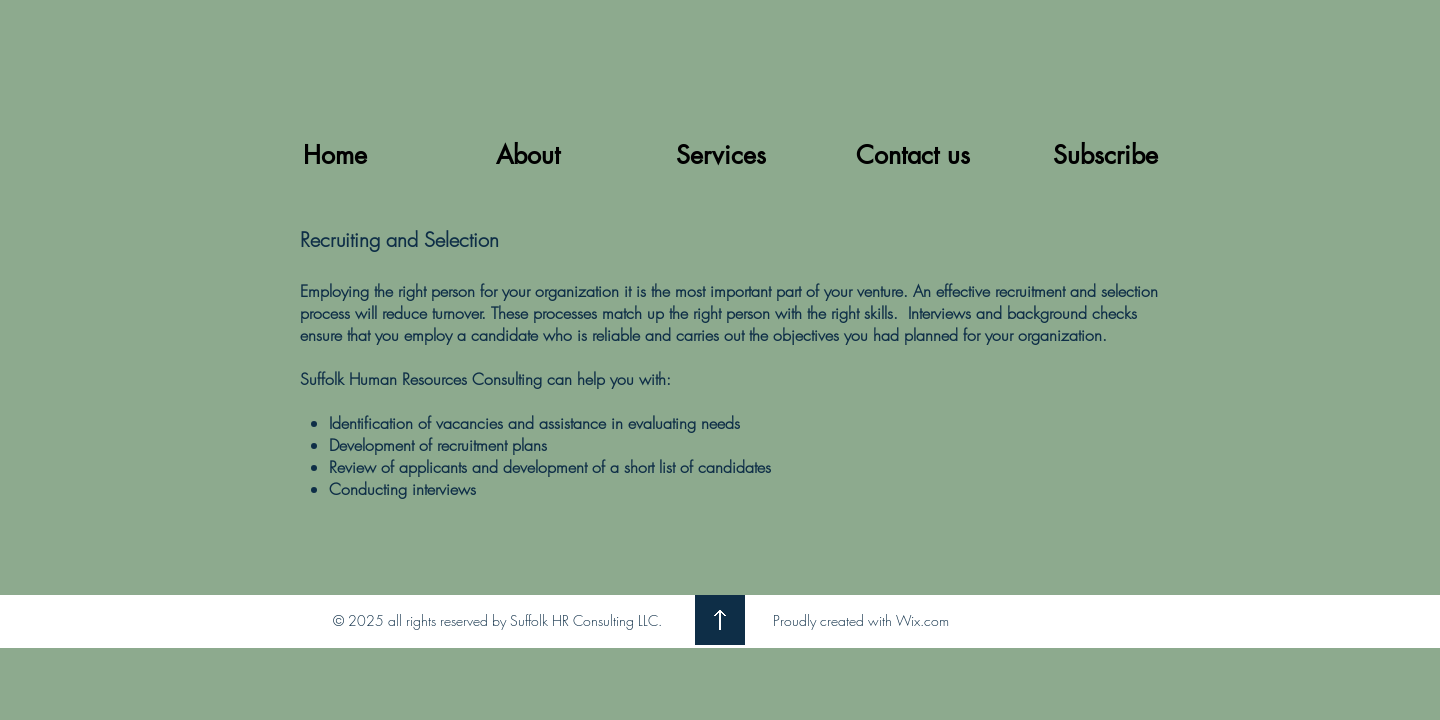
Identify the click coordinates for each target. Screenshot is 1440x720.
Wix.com (922, 620)
